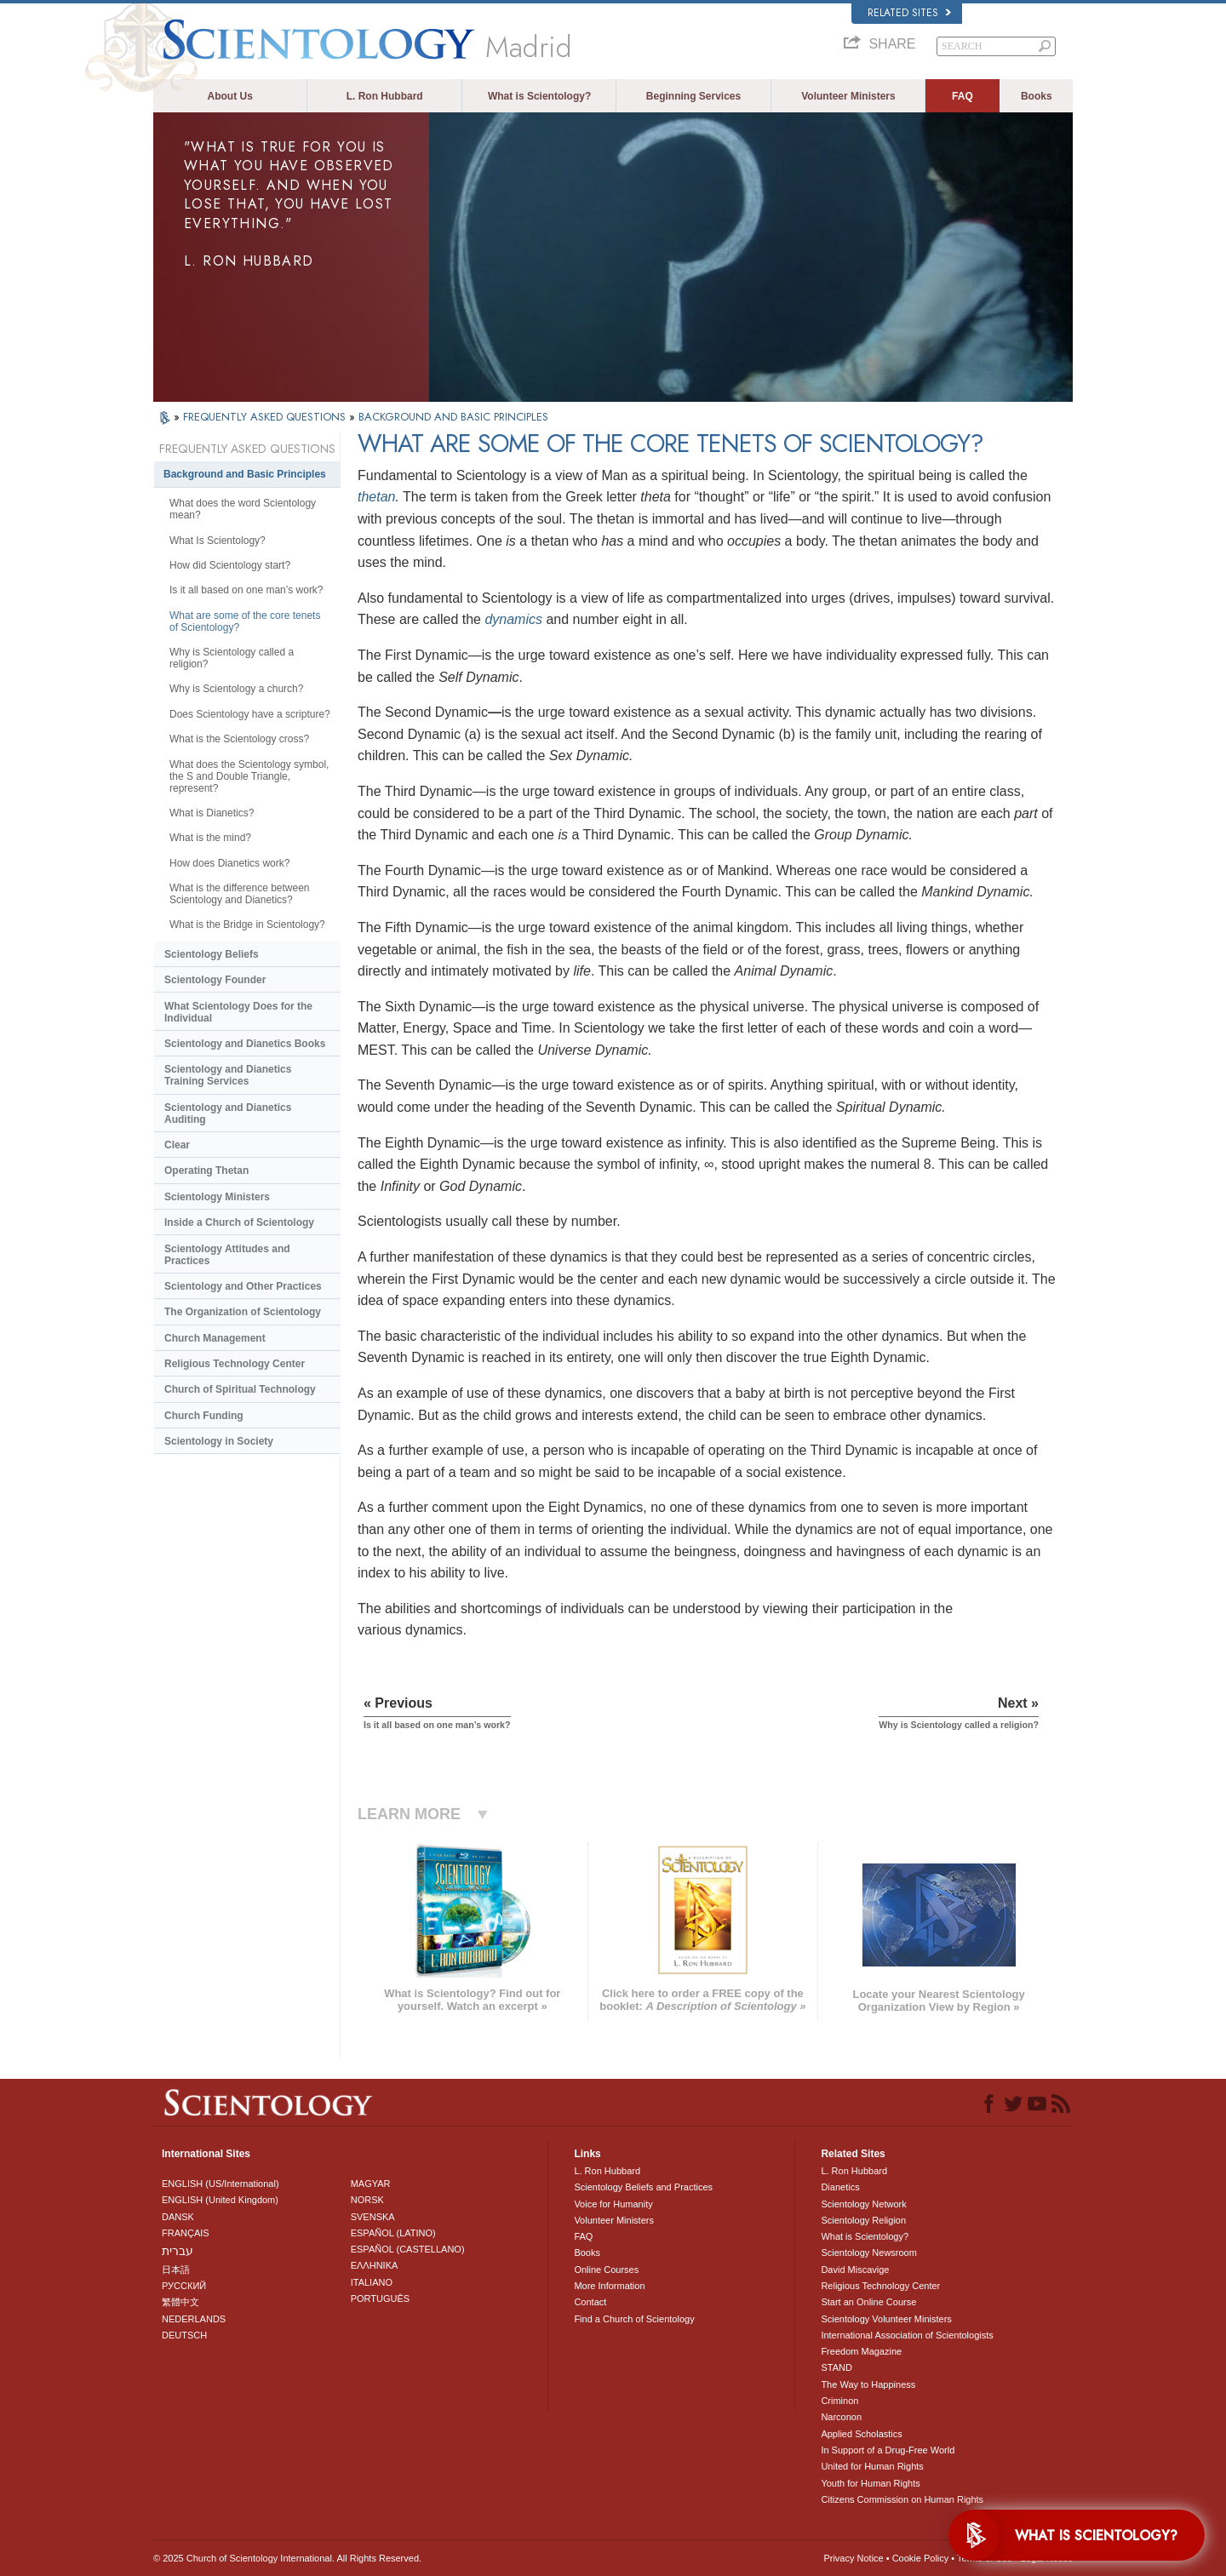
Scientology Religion (863, 2220)
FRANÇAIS (185, 2233)
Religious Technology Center (234, 1364)
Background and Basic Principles (244, 474)
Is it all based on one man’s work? (246, 590)
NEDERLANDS (194, 2319)
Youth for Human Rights (870, 2483)
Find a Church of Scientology (634, 2319)
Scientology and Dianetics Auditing (227, 1113)
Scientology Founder (215, 980)
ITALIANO (371, 2282)
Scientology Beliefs (211, 954)
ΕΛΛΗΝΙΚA (374, 2265)
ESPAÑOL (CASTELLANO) (408, 2249)
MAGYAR (371, 2183)
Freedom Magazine (861, 2351)
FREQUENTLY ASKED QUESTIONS (266, 417)
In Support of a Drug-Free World (887, 2450)
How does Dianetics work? (229, 863)
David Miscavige (855, 2269)
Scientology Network (863, 2204)
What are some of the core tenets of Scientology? (244, 621)
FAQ (962, 96)
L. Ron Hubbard (385, 96)
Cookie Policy (920, 2558)
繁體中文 (180, 2302)
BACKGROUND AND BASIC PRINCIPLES (453, 417)
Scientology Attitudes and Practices (227, 1255)
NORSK (367, 2200)
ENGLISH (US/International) (220, 2183)
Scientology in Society (218, 1441)
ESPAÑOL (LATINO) (393, 2233)
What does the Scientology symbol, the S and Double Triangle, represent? (249, 776)
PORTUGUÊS (380, 2298)
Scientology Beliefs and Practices (643, 2187)
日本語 (176, 2269)
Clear (177, 1145)
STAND (836, 2367)
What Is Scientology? (217, 541)
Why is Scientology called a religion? (231, 658)
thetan (376, 496)
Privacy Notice (853, 2558)
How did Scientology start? (229, 565)
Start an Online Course (868, 2302)
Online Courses (606, 2269)
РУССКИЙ (184, 2286)
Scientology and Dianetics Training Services (227, 1075)
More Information (609, 2286)
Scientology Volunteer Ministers (886, 2319)
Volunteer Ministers (848, 96)
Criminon (839, 2401)
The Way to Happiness (868, 2384)
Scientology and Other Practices (243, 1286)
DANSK (178, 2217)
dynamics (513, 619)
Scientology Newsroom (869, 2252)
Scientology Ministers (217, 1197)
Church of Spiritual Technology (240, 1389)
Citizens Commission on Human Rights (902, 2499)
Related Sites (909, 12)
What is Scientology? (539, 96)
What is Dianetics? (211, 813)
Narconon (841, 2417)
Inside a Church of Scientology (239, 1222)
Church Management (215, 1338)
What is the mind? (210, 838)
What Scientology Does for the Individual (238, 1012)
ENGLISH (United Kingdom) (220, 2200)
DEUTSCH (184, 2335)
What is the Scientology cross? (239, 739)
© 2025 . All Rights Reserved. (287, 2558)
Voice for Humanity (613, 2204)
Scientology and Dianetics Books (244, 1044)
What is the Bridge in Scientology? (247, 924)
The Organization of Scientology (242, 1312)
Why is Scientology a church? (236, 689)
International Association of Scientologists (907, 2335)
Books (1036, 96)
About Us (230, 96)
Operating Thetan (206, 1170)
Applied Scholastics (861, 2434)
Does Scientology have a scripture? (249, 714)
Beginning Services (693, 96)
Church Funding (203, 1416)
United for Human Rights (872, 2466)
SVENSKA (373, 2217)
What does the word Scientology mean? (242, 509)
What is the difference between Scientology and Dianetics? (239, 894)
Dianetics (840, 2187)
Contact (590, 2302)
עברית (177, 2251)
